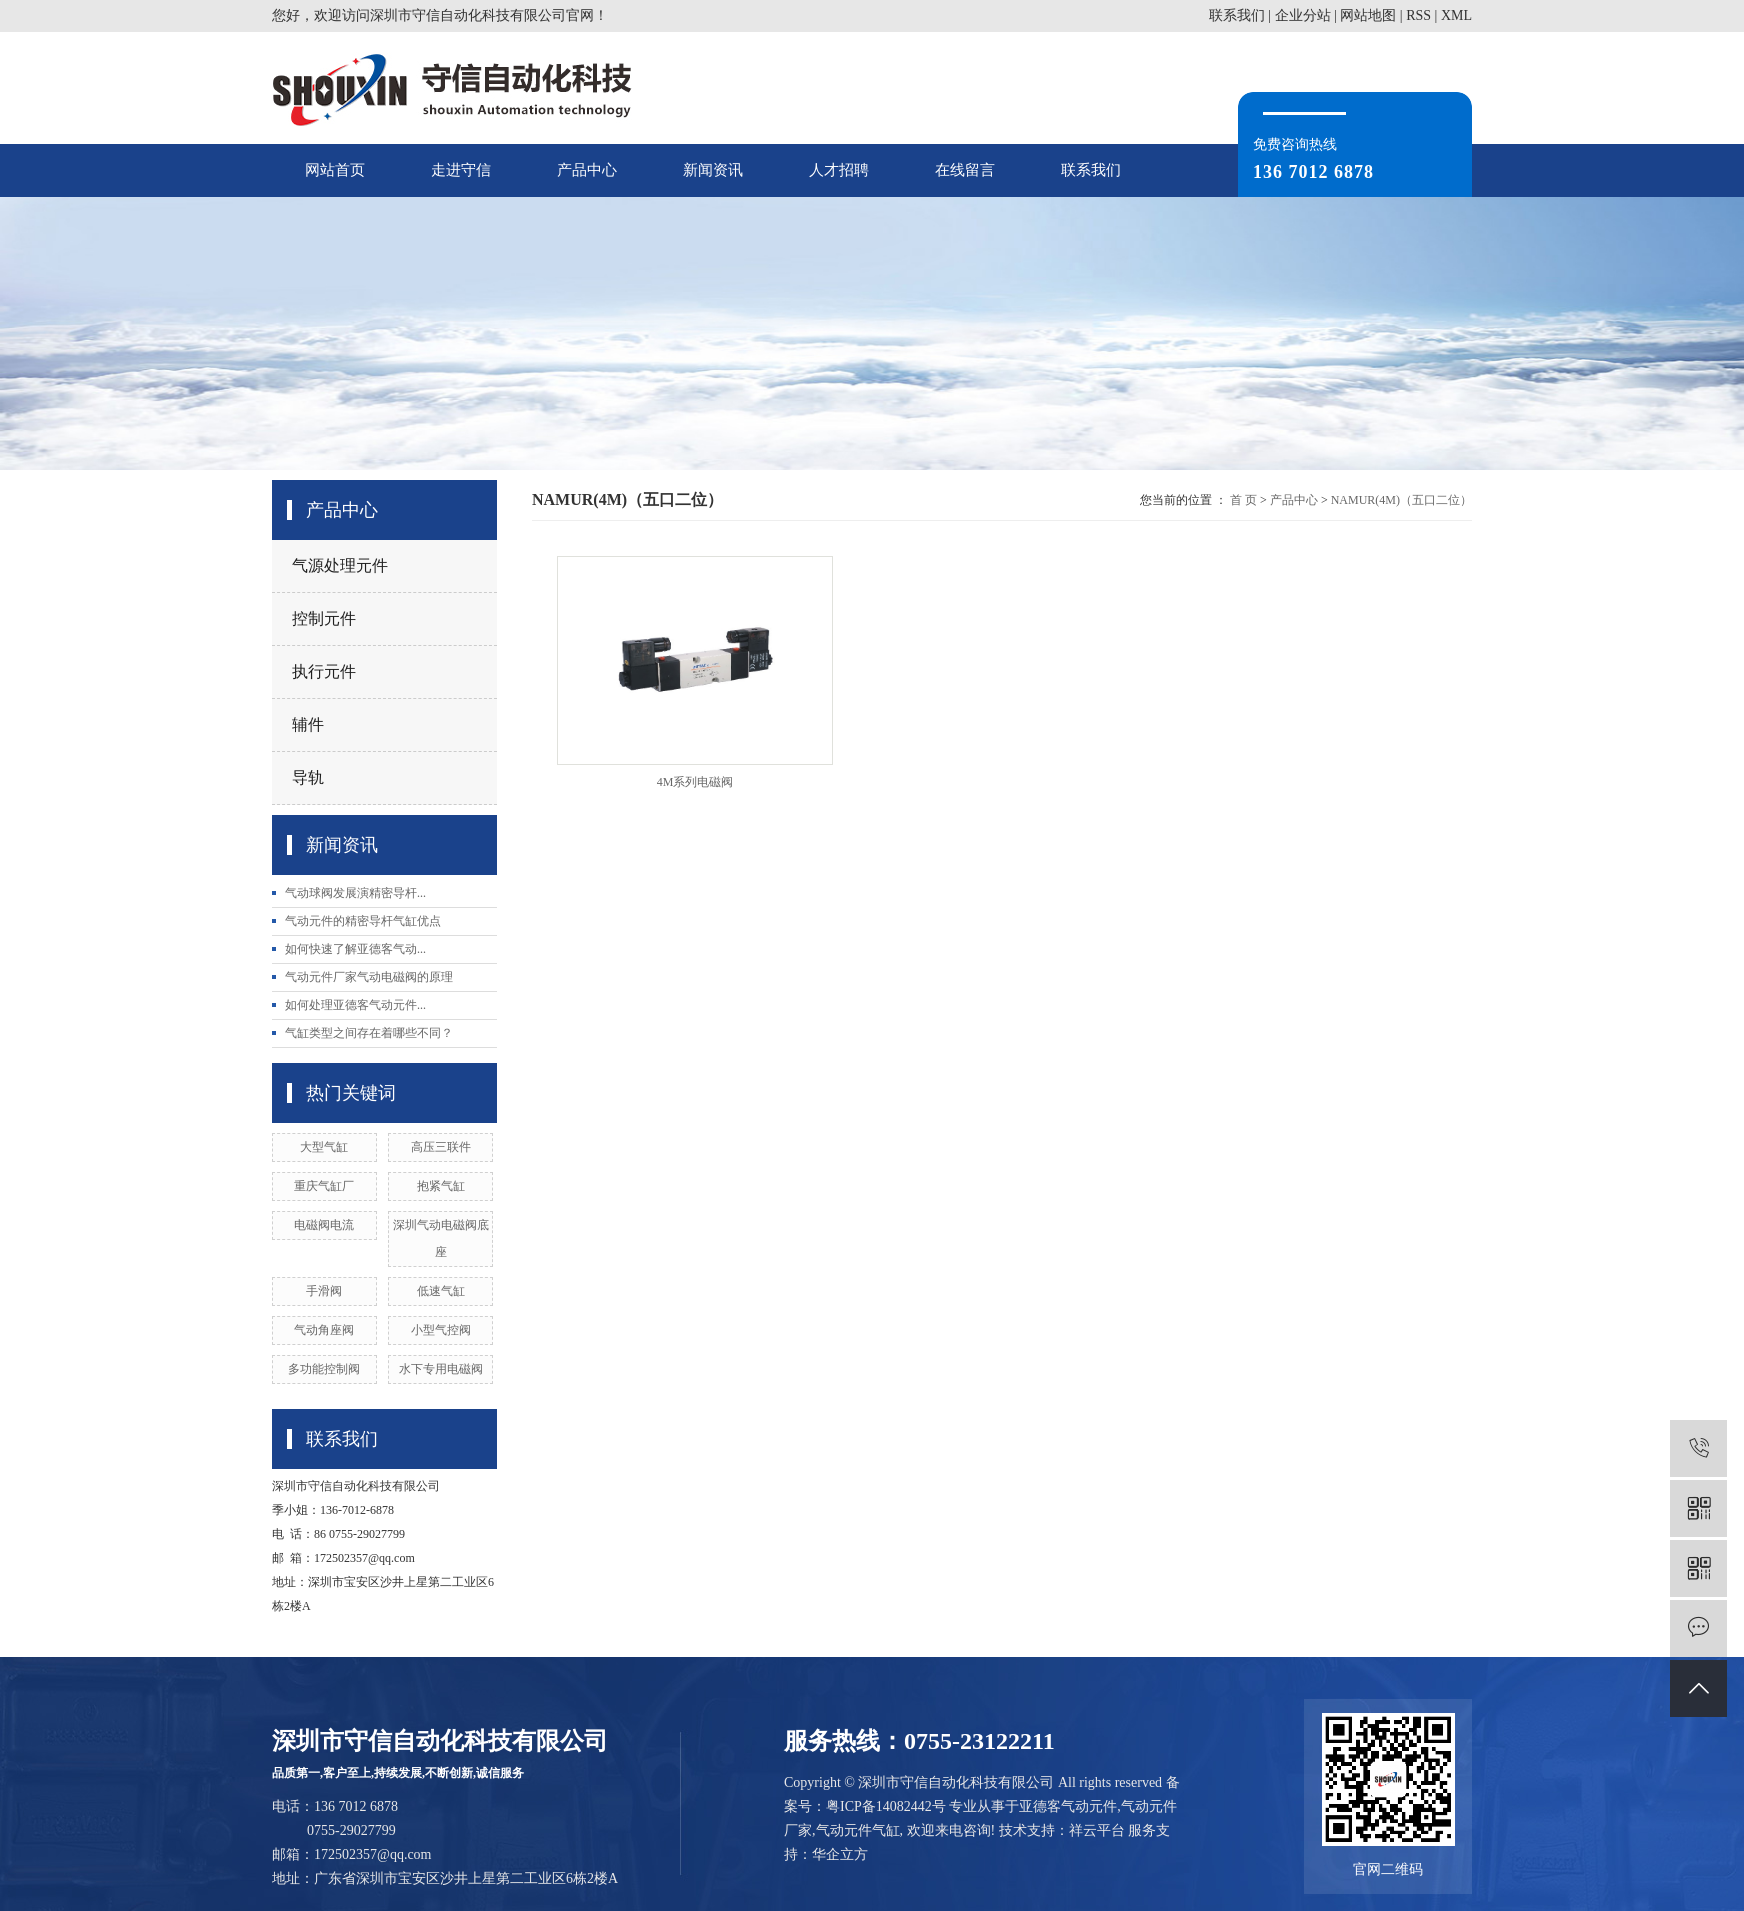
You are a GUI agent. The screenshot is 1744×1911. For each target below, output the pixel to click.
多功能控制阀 (324, 1369)
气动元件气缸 (858, 1830)
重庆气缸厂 (324, 1186)
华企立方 (840, 1854)
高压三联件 (441, 1147)
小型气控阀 (441, 1330)
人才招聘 (839, 170)
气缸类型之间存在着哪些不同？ (369, 1033)
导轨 (308, 777)
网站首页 (335, 170)
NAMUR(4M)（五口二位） (1401, 500)
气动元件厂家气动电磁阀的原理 (369, 977)
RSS (1418, 15)
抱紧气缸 (441, 1186)
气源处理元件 (340, 565)
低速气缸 (441, 1291)
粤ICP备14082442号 (886, 1806)
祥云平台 (1097, 1830)
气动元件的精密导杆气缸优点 (363, 921)
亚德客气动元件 (1068, 1806)
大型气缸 (324, 1147)
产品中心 (587, 170)
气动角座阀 (324, 1330)
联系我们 (1237, 15)
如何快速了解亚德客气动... (355, 949)
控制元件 (324, 618)
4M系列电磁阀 (695, 782)
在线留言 (965, 170)
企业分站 (1303, 15)
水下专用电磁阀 (441, 1369)
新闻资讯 (713, 170)
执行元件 (324, 671)
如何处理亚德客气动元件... (355, 1005)
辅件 (308, 724)
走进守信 (461, 170)
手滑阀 (324, 1291)
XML (1456, 15)
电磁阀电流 (324, 1225)
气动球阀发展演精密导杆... (355, 893)
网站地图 (1368, 15)
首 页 (1243, 500)
